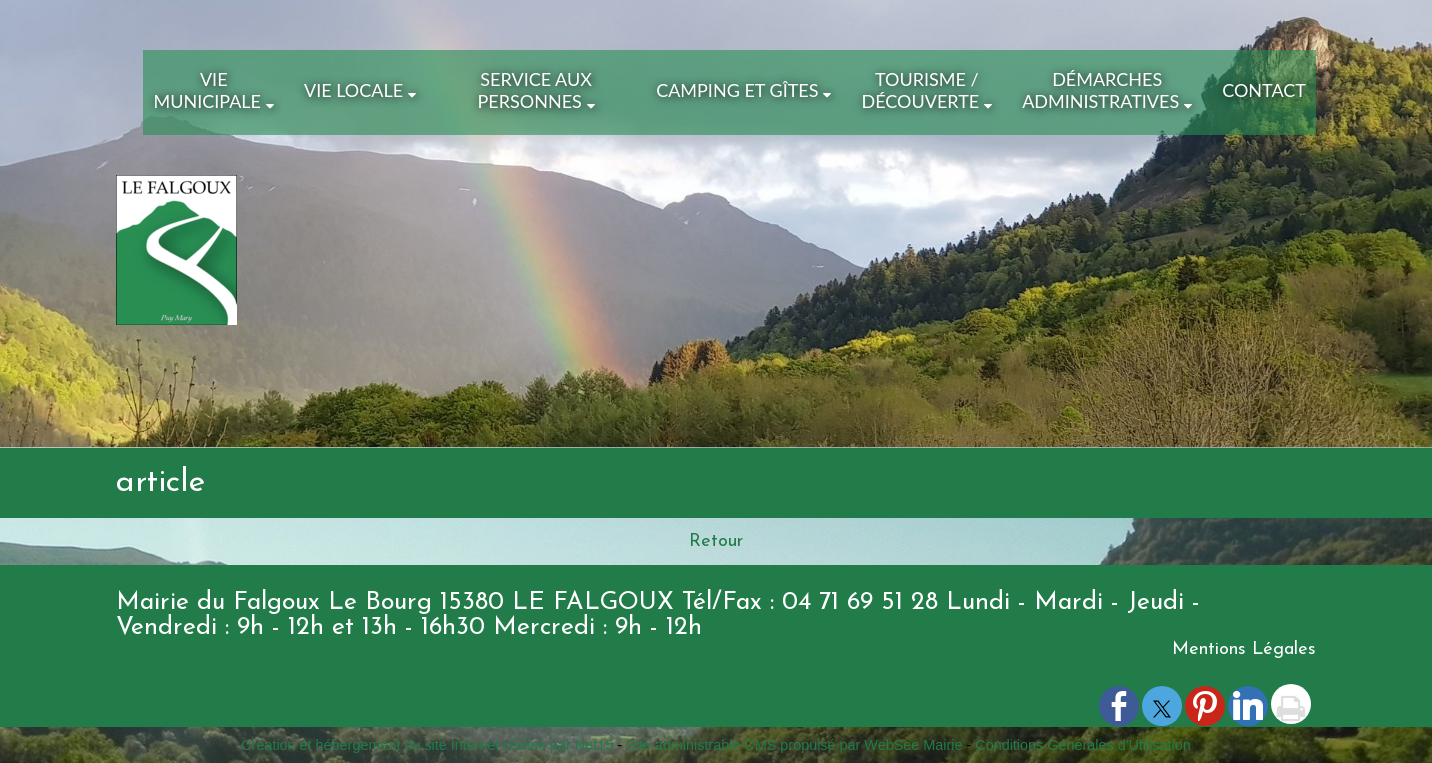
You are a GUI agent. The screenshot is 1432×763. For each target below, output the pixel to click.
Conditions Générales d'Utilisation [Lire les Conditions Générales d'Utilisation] (1083, 745)
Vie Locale (353, 90)
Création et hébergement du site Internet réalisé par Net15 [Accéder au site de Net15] (427, 745)
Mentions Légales (1244, 649)
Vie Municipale (207, 90)
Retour (716, 541)
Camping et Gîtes (737, 90)
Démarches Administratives (1100, 90)
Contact (1264, 90)
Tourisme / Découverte (920, 90)
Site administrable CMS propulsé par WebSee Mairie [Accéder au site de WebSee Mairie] (794, 745)
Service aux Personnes (534, 90)
